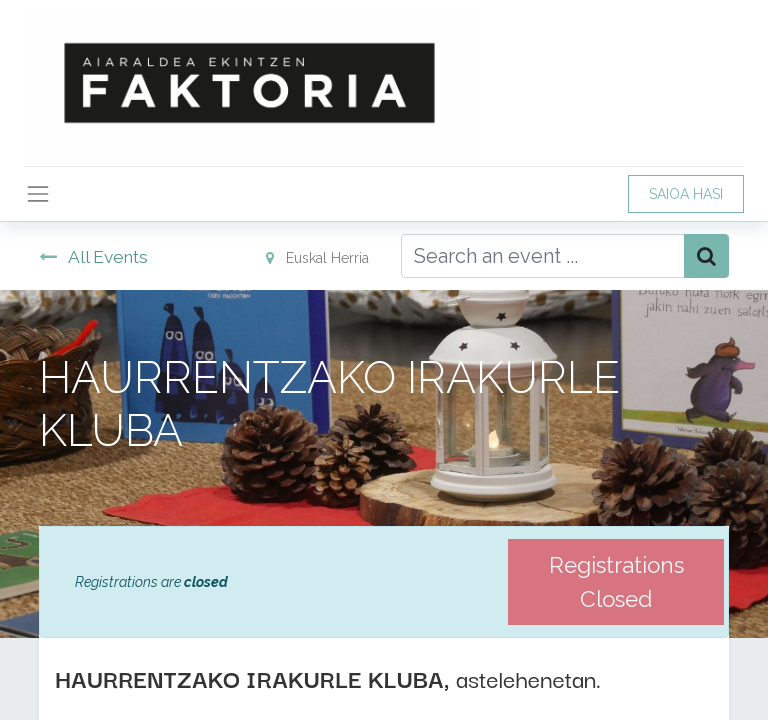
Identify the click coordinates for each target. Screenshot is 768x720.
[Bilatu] (706, 256)
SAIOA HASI (686, 194)
